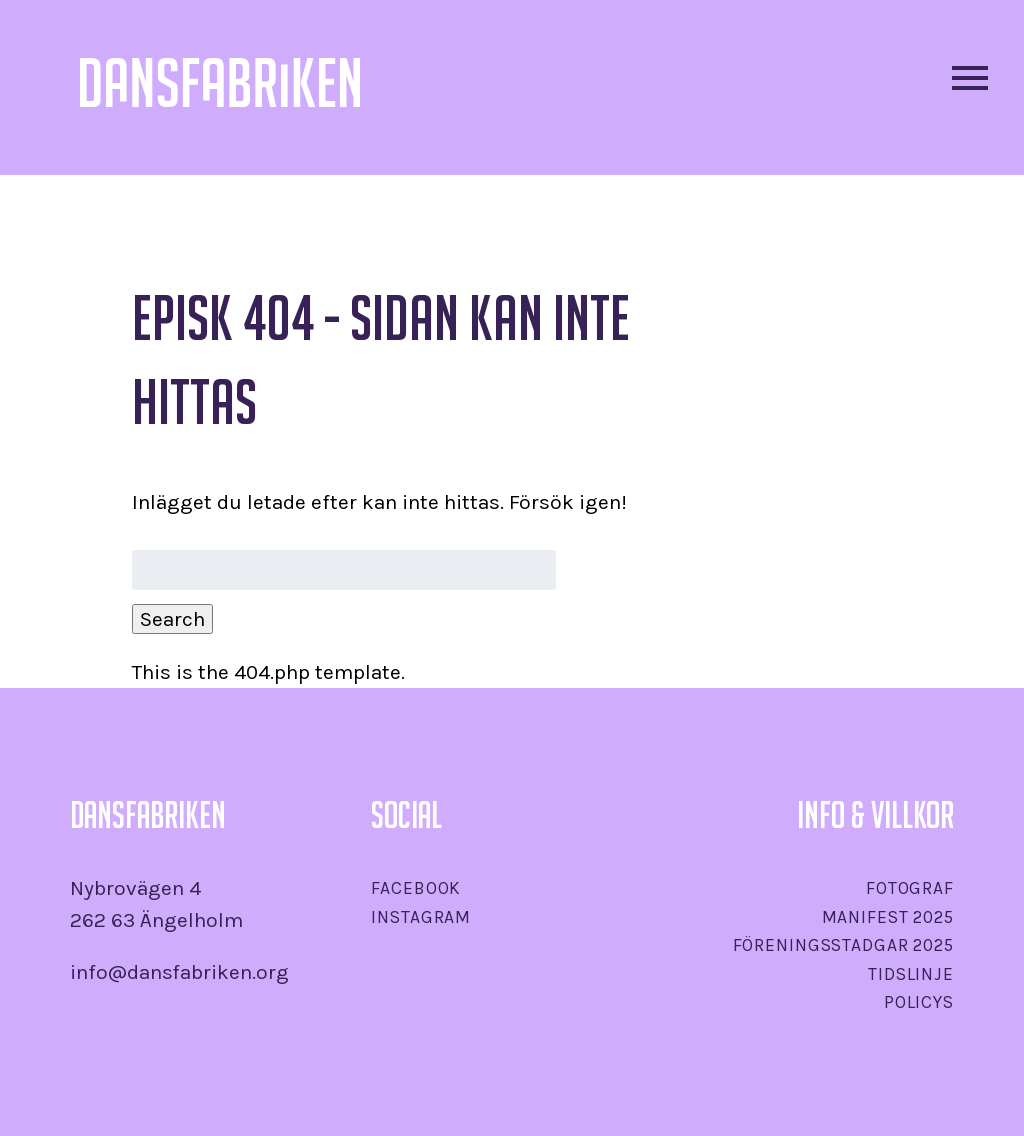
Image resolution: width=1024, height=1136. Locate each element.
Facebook (416, 888)
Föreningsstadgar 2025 (843, 945)
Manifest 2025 (888, 917)
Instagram (421, 917)
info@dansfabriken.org (179, 972)
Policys (919, 1002)
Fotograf (910, 888)
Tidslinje (911, 974)
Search (172, 619)
